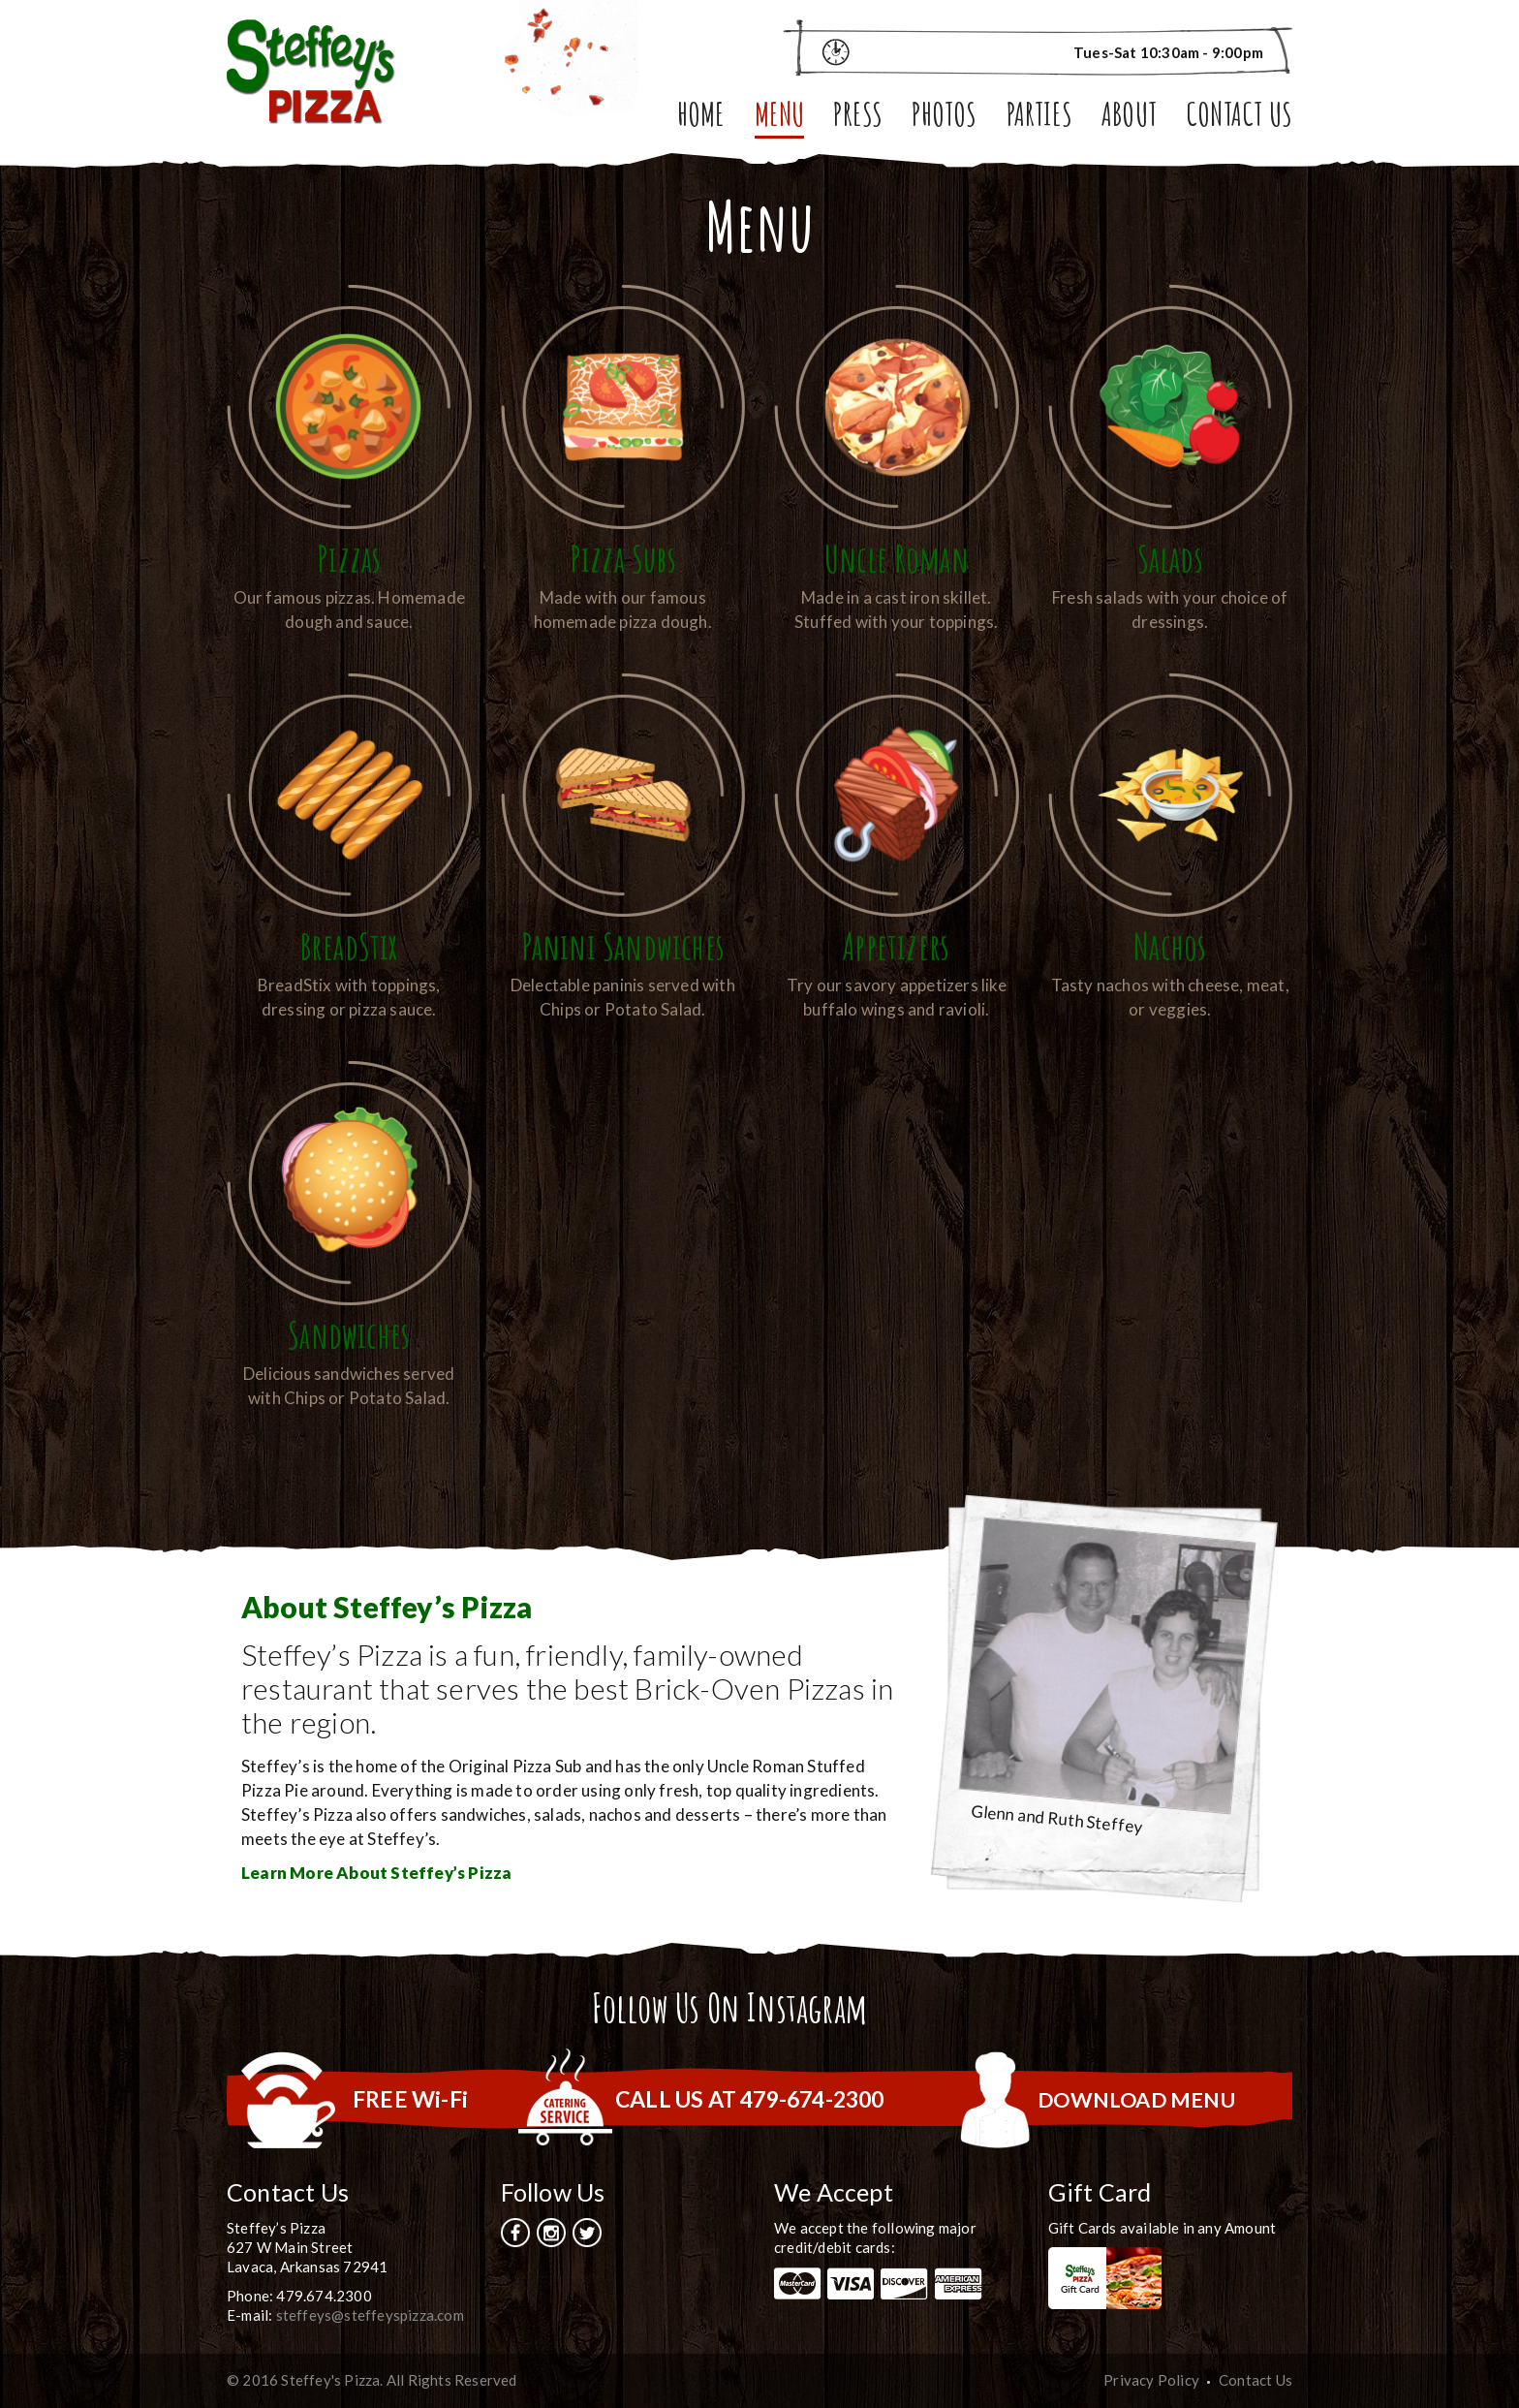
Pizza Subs (622, 557)
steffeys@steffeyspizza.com (370, 2315)
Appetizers (896, 945)
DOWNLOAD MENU (1131, 2098)
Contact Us (1239, 118)
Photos (944, 118)
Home (701, 118)
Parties (1039, 118)
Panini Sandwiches (622, 945)
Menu (780, 118)
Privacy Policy (1151, 2380)
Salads (1170, 557)
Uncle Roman (896, 557)
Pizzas (349, 557)
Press (858, 118)
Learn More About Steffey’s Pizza (376, 1872)
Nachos (1169, 945)
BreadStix (349, 945)
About (1129, 118)
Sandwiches (349, 1334)
